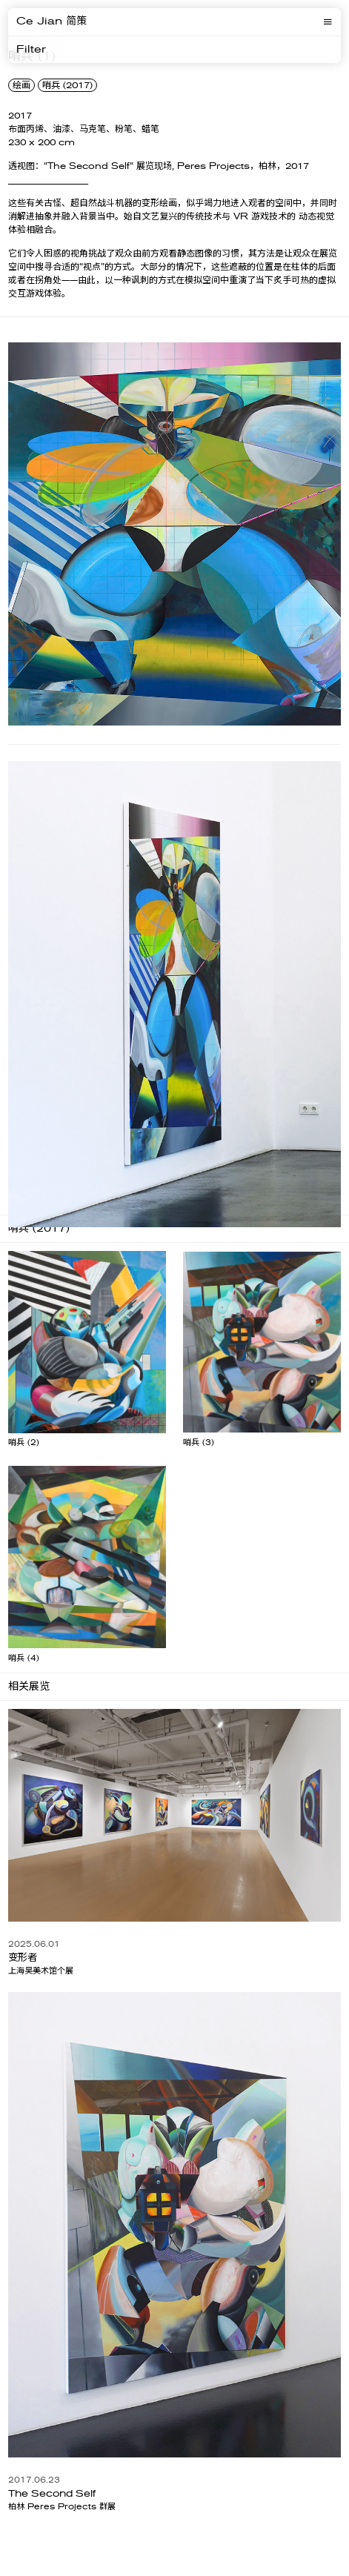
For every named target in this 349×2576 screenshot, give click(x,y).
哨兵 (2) (23, 1442)
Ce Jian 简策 (51, 21)
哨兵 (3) (198, 1442)
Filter (31, 49)
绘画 (21, 85)
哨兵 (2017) (67, 85)
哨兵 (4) (23, 1658)
